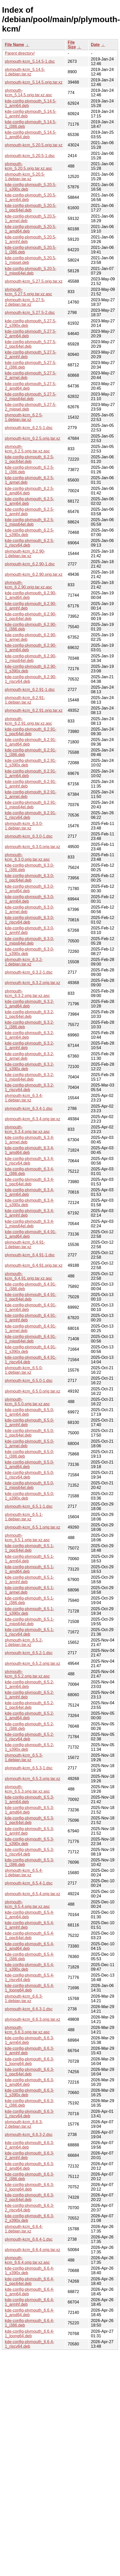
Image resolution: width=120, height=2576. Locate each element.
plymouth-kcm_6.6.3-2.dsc (29, 2134)
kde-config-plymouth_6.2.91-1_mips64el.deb (30, 804)
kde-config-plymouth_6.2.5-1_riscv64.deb (29, 542)
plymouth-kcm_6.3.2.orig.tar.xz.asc (27, 993)
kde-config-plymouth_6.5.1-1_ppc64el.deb (29, 1548)
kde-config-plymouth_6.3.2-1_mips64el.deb (29, 1077)
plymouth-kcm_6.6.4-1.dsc (29, 2239)
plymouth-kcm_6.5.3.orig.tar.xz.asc (27, 1789)
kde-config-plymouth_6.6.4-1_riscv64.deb (29, 2344)
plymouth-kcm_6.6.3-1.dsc (29, 2009)
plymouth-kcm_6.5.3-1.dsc (29, 1768)
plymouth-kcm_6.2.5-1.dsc (29, 428)
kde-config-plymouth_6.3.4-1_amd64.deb (29, 1150)
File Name (14, 44)
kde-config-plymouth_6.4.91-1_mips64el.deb (30, 1338)
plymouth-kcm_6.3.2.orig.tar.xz (32, 983)
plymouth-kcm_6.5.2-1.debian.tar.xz (24, 1642)
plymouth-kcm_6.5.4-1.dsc (29, 1883)
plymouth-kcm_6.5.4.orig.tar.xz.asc (27, 1904)
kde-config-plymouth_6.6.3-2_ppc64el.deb (29, 2197)
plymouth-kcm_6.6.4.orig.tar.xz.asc (27, 2260)
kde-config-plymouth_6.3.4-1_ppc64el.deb (29, 1181)
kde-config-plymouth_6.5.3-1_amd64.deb (29, 1809)
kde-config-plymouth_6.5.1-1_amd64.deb (29, 1569)
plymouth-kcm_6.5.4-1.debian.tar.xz (24, 1872)
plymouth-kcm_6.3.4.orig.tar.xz (32, 1119)
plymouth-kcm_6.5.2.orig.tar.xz (32, 1663)
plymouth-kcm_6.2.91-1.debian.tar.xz (25, 700)
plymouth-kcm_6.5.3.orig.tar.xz (32, 1778)
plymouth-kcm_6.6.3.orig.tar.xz (32, 2019)
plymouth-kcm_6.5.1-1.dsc (29, 1506)
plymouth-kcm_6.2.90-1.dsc (30, 564)
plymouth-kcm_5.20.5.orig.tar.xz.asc (28, 166)
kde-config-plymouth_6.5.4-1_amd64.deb (29, 1946)
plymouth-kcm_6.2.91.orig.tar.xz (34, 710)
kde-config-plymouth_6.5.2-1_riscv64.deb (29, 1736)
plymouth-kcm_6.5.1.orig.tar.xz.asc (27, 1537)
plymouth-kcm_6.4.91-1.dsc (30, 1255)
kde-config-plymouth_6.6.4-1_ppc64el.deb (29, 2281)
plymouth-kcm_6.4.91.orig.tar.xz (34, 1265)
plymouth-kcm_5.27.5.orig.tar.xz (34, 281)
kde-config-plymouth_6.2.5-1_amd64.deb (29, 490)
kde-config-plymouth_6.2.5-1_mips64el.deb (29, 522)
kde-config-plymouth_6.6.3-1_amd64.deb (29, 2082)
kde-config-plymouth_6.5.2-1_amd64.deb (29, 1715)
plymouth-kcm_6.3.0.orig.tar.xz (32, 847)
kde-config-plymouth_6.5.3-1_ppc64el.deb (29, 1820)
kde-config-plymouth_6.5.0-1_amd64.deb (29, 1464)
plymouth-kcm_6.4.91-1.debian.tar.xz (25, 1244)
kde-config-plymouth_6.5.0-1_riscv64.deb (29, 1474)
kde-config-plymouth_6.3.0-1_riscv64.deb (29, 919)
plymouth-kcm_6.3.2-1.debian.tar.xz (24, 961)
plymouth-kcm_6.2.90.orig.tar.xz (34, 574)
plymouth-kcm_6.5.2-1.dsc (29, 1653)
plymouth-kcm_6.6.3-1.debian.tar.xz (24, 1998)
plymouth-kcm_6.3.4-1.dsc (29, 1108)
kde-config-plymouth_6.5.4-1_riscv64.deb (29, 1977)
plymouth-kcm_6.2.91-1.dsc (30, 689)
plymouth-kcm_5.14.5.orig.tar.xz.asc (28, 92)
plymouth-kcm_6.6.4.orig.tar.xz (32, 2250)
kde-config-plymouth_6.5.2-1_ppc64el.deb (29, 1705)
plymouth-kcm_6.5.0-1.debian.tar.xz (24, 1370)
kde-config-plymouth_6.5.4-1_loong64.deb (29, 1987)
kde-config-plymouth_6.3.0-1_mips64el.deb (29, 941)
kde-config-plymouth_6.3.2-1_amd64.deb (29, 1003)
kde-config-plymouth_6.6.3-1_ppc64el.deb (29, 2071)
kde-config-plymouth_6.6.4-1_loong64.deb (29, 2333)
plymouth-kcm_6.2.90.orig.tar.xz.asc (28, 584)
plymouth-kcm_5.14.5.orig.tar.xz (34, 82)
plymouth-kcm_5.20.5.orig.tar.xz (34, 145)
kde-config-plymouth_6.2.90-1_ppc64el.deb (30, 616)
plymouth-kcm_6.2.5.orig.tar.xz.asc (27, 448)
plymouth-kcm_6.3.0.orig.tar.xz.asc (27, 857)
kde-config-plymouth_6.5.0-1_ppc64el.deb (29, 1432)
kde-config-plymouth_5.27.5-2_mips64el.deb (30, 396)
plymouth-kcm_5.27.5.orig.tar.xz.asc (28, 291)
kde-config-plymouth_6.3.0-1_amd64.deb (29, 888)
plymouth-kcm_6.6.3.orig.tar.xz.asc (27, 2029)
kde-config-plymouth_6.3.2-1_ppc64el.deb (29, 1014)
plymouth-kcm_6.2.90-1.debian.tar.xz (25, 553)
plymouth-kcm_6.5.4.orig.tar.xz (32, 1894)
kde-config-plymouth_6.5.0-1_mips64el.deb (29, 1485)
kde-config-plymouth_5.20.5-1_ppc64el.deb (30, 207)
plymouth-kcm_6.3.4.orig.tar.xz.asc (27, 1129)
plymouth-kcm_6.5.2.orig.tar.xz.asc (27, 1673)
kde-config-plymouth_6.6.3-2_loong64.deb (29, 2186)
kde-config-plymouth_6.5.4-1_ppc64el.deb (29, 1935)
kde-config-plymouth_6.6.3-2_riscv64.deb (29, 2207)
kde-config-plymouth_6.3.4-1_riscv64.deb (29, 1160)
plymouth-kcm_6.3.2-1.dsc (29, 972)
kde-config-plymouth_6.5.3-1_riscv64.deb (29, 1851)
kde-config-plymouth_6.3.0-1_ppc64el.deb (29, 877)
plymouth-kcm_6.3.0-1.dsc (29, 836)
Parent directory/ (20, 53)
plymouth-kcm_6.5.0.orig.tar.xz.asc (27, 1401)
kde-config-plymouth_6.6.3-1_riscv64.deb (29, 2113)
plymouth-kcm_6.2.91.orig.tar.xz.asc (28, 721)
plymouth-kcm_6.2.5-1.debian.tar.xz (24, 417)
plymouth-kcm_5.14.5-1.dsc (30, 61)
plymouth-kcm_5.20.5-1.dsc (30, 156)
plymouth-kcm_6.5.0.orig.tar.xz (32, 1391)
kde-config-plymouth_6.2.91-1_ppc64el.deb (30, 731)
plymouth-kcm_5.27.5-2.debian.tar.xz (25, 302)
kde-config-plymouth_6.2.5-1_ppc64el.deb (29, 459)
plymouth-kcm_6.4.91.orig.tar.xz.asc (28, 1276)
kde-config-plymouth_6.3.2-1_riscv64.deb (29, 1087)
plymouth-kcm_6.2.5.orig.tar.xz (32, 438)
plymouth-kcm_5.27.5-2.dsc (30, 312)
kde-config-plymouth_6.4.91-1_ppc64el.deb (30, 1296)
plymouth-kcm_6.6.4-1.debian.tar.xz (24, 2228)
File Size (72, 44)
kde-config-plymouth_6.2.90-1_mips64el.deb (30, 658)
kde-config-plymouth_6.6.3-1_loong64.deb (29, 2061)
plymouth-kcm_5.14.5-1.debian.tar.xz (25, 71)
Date (95, 44)
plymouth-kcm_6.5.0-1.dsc (29, 1380)
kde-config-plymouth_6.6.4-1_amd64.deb (29, 2312)
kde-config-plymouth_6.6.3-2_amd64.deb (29, 2166)
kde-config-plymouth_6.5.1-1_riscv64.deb (29, 1632)
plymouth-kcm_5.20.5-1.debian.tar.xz (25, 176)
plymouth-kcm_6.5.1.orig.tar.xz (32, 1527)
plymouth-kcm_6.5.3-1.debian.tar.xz (24, 1757)
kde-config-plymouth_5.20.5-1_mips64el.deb (30, 270)
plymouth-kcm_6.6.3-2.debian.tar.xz (24, 2124)
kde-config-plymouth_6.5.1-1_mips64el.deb (29, 1621)
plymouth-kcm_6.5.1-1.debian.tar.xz (24, 1516)
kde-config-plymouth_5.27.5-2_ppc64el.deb (30, 344)
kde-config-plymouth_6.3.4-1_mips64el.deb (29, 1223)
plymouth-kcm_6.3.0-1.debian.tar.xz (24, 825)
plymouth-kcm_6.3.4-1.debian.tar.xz (24, 1097)
